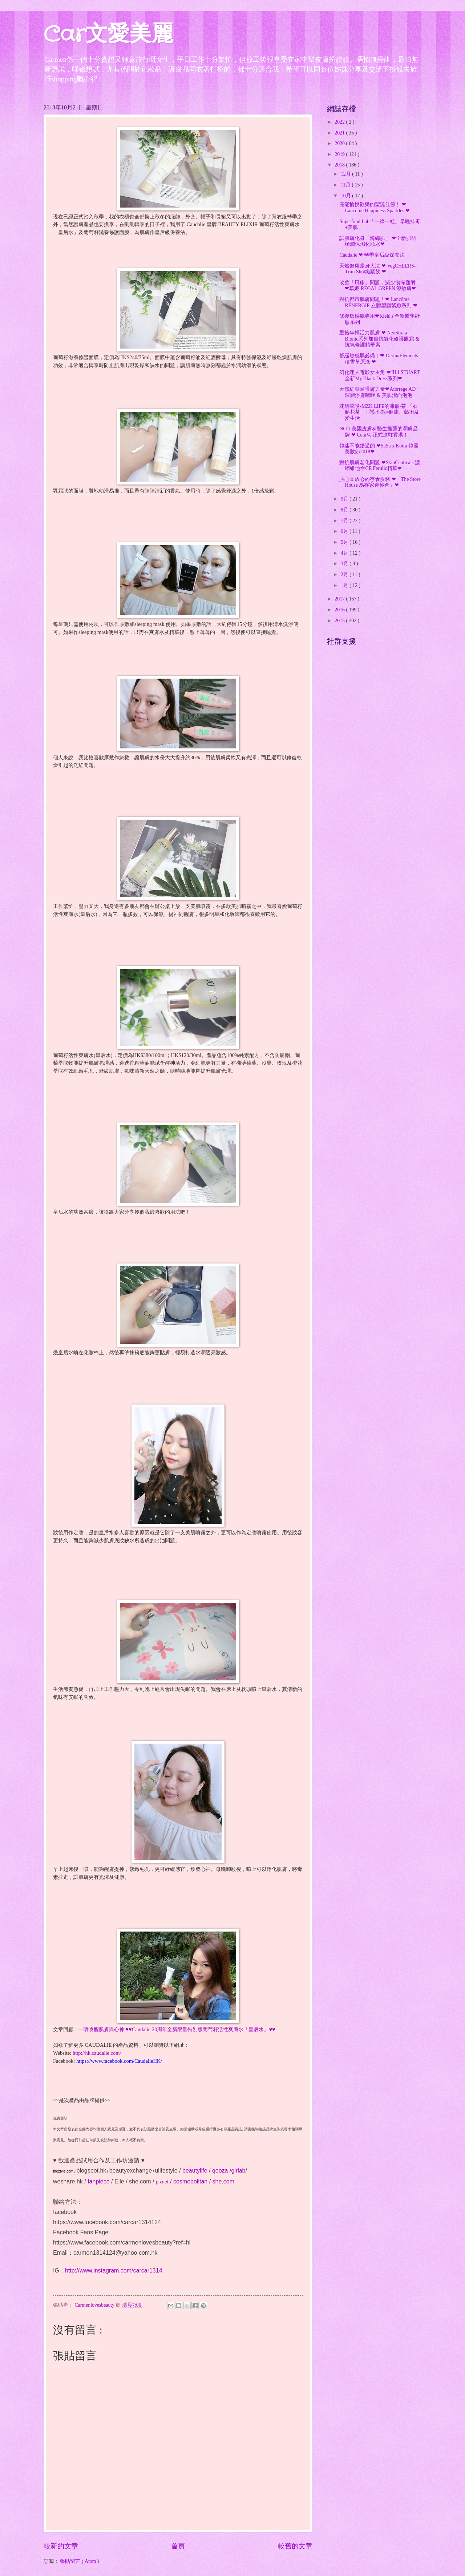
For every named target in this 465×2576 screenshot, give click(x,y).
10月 (346, 195)
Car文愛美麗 (108, 35)
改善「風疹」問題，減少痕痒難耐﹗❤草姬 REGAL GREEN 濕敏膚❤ (380, 286)
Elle (119, 2181)
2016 (340, 609)
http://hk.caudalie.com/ (97, 2053)
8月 (345, 510)
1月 (345, 585)
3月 (345, 563)
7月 (345, 520)
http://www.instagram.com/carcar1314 (113, 2270)
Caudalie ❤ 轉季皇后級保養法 (372, 255)
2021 (340, 133)
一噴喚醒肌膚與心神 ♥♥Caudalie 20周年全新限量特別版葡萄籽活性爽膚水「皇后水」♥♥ (176, 2029)
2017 (340, 599)
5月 (345, 542)
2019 (340, 154)
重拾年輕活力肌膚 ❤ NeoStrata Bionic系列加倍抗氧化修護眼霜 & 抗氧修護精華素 (379, 338)
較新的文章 (61, 2546)
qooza (220, 2170)
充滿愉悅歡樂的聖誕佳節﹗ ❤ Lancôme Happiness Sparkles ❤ (374, 207)
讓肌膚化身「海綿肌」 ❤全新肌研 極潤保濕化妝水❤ (377, 241)
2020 (340, 143)
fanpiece (99, 2181)
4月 (345, 553)
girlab (238, 2170)
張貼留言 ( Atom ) (79, 2561)
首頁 (178, 2546)
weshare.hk (68, 2181)
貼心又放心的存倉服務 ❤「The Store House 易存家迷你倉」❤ (379, 482)
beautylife (194, 2170)
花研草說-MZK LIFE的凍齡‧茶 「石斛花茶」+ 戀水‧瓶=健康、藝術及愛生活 (379, 412)
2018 (340, 165)
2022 (340, 122)
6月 (345, 531)
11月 (346, 185)
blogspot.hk (91, 2170)
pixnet (162, 2182)
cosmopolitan (190, 2181)
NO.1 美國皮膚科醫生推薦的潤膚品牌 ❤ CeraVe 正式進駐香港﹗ (378, 432)
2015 (340, 620)
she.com (140, 2181)
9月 (345, 499)
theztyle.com (63, 2171)
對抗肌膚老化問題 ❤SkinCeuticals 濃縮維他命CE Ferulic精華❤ (379, 465)
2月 (345, 574)
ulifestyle (166, 2170)
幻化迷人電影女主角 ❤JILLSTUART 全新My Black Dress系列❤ (379, 375)
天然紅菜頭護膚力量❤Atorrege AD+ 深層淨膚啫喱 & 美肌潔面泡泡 (378, 392)
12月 (346, 174)
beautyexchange (130, 2170)
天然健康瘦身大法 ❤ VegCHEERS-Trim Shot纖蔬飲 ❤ (377, 269)
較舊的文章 (295, 2546)
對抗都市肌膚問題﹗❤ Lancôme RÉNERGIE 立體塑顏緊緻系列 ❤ (378, 302)
